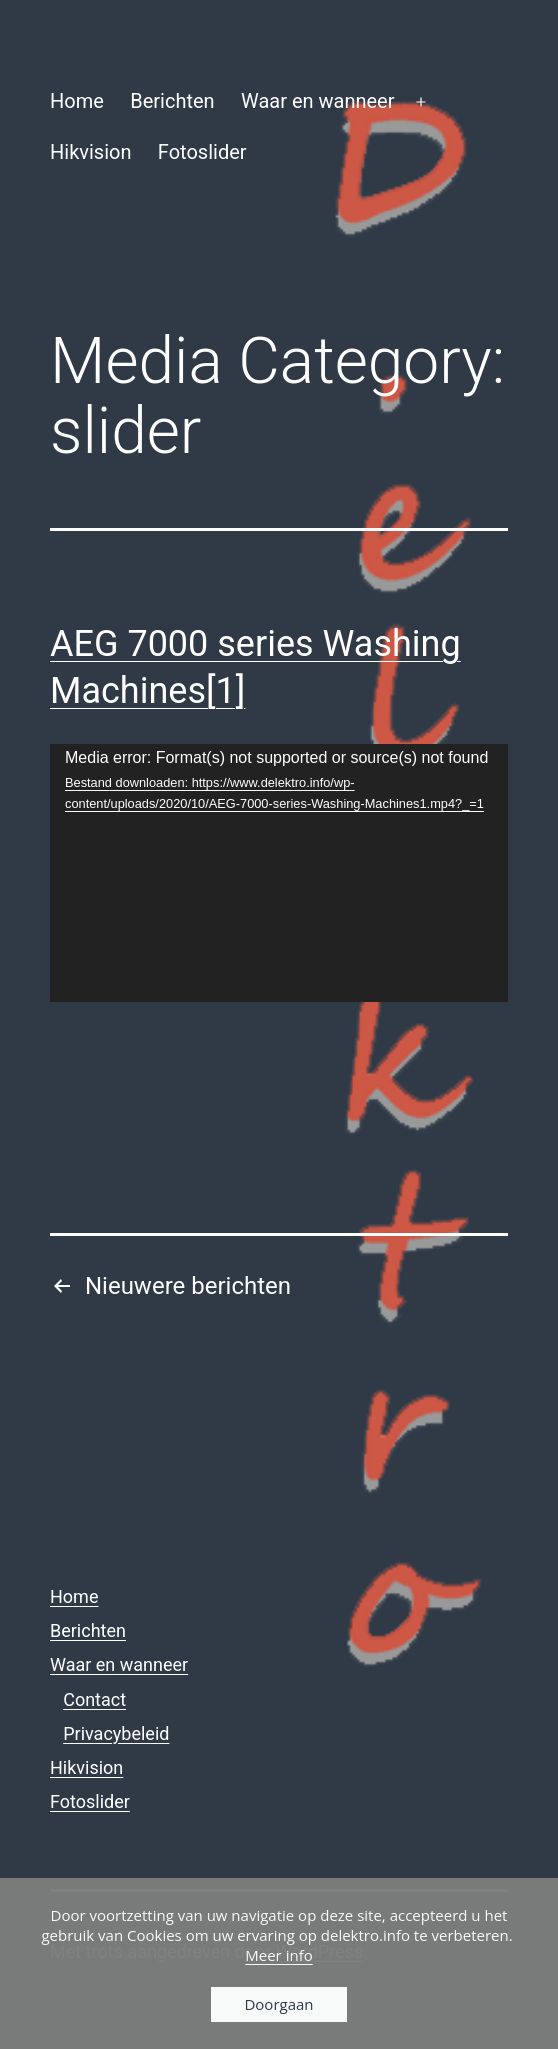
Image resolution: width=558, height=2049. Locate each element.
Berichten (172, 101)
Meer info (278, 1955)
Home (77, 101)
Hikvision (90, 152)
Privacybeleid (116, 1733)
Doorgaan (278, 2004)
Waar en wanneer (318, 101)
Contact (94, 1699)
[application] (279, 873)
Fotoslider (202, 152)
